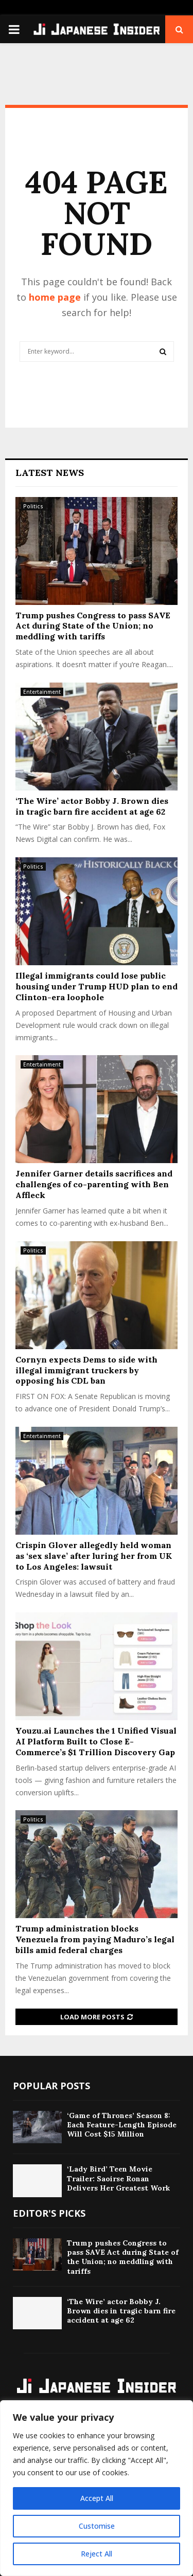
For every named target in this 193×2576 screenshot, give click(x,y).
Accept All (96, 2498)
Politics (33, 506)
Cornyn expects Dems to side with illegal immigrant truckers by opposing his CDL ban (86, 1370)
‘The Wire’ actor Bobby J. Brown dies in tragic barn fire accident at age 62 (91, 806)
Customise (97, 2526)
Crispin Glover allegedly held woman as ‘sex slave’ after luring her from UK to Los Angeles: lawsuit (93, 1556)
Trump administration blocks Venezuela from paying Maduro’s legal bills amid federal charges (94, 1939)
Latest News (49, 473)
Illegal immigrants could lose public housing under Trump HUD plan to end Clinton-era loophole (96, 986)
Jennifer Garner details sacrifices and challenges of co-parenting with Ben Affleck (93, 1184)
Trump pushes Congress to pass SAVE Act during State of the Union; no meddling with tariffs (92, 626)
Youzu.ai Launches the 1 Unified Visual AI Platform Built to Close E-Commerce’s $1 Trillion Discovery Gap (96, 1741)
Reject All (96, 2554)
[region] (96, 2488)
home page (55, 297)
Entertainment (42, 691)
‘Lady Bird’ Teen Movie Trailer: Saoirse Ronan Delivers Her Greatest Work (118, 2178)
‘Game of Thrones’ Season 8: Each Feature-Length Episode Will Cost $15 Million (122, 2125)
